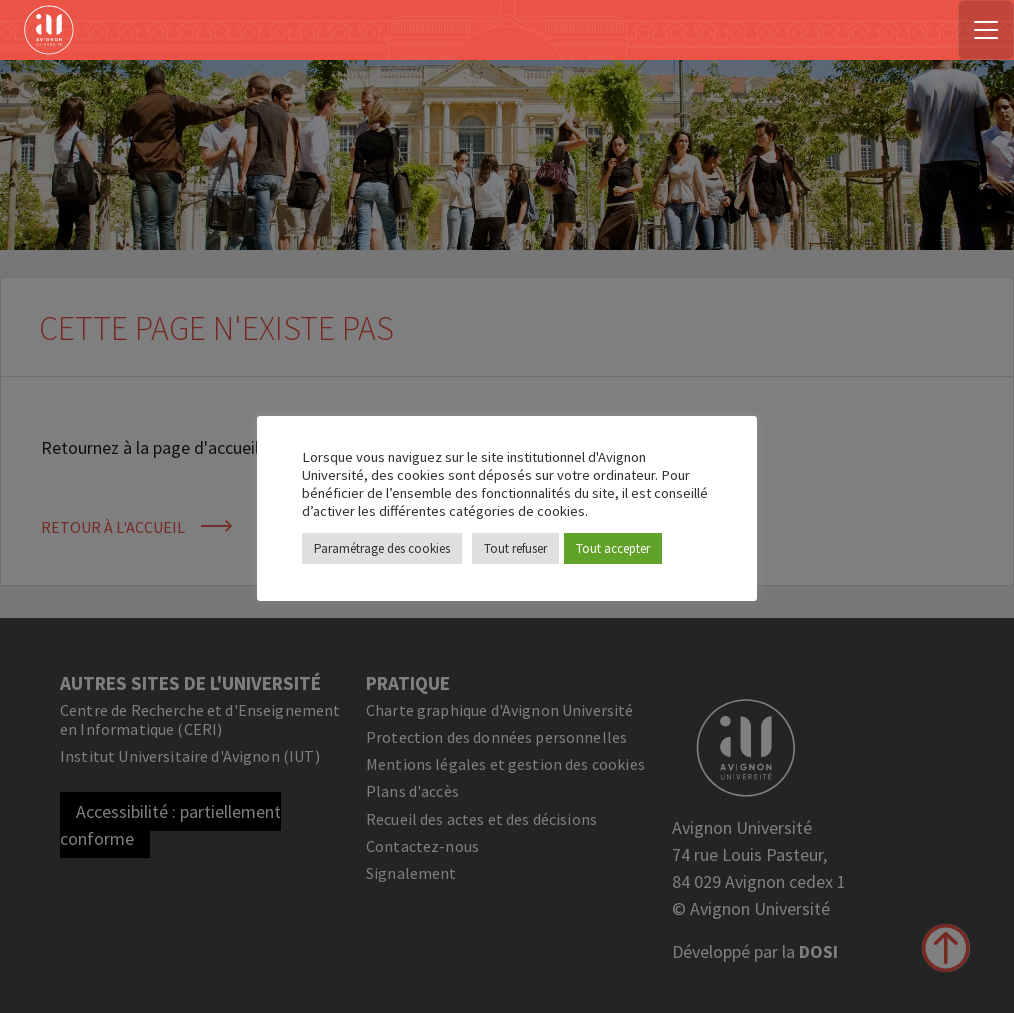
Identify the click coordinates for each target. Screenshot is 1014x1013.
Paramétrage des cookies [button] (382, 548)
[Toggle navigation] (986, 30)
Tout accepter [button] (613, 548)
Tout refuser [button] (515, 548)
